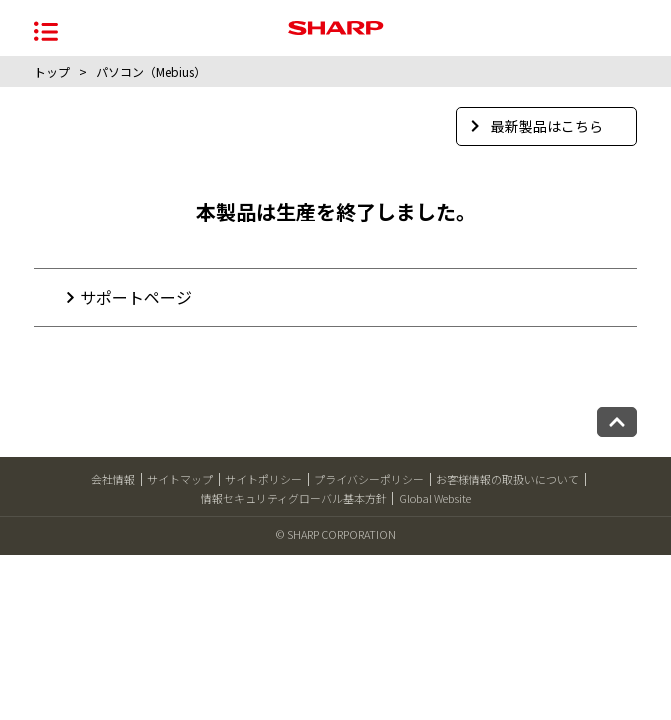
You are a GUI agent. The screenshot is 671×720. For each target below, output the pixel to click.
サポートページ (136, 297)
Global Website (435, 498)
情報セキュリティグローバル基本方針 (294, 498)
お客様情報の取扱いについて (507, 479)
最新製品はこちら (537, 126)
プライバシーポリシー (369, 479)
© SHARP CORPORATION (336, 534)
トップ (52, 71)
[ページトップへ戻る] (617, 422)
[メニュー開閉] (46, 29)
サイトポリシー (263, 479)
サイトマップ (180, 479)
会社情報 (113, 479)
